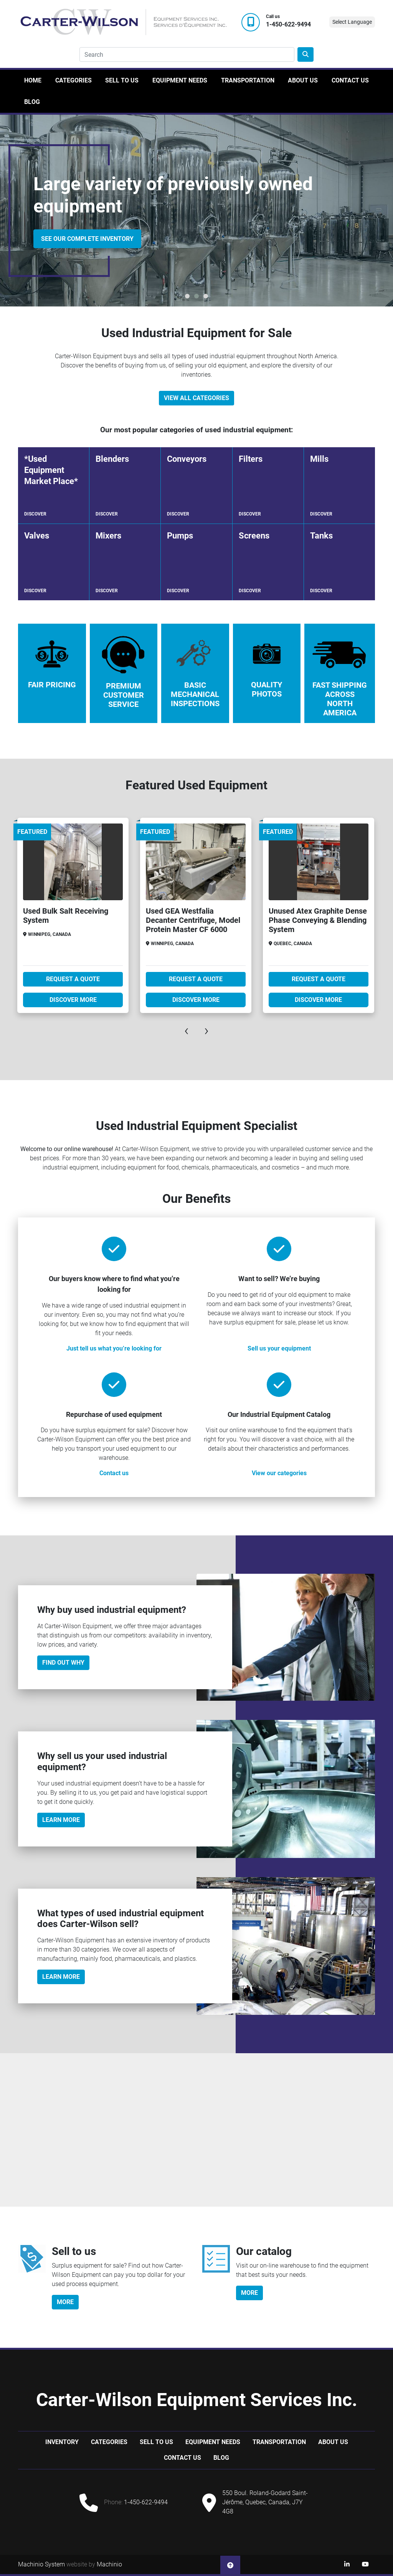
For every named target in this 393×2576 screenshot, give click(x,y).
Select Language (352, 22)
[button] (187, 296)
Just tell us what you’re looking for (114, 1348)
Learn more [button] (61, 1976)
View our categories (279, 1473)
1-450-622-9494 (288, 24)
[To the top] (230, 2564)
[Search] (186, 54)
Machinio (109, 2564)
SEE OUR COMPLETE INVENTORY (87, 238)
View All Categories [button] (196, 398)
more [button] (65, 2302)
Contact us (114, 1473)
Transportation (247, 80)
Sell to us (122, 80)
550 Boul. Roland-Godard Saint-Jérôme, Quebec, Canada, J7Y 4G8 (265, 2502)
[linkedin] (347, 2564)
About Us (303, 80)
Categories (73, 80)
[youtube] (365, 2564)
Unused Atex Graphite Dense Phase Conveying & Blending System (318, 920)
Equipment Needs (179, 80)
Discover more (73, 999)
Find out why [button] (63, 1662)
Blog (32, 101)
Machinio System (41, 2564)
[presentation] (186, 1030)
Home (32, 80)
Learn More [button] (61, 1819)
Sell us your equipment (279, 1348)
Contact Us (350, 80)
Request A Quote (73, 979)
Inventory (62, 2442)
